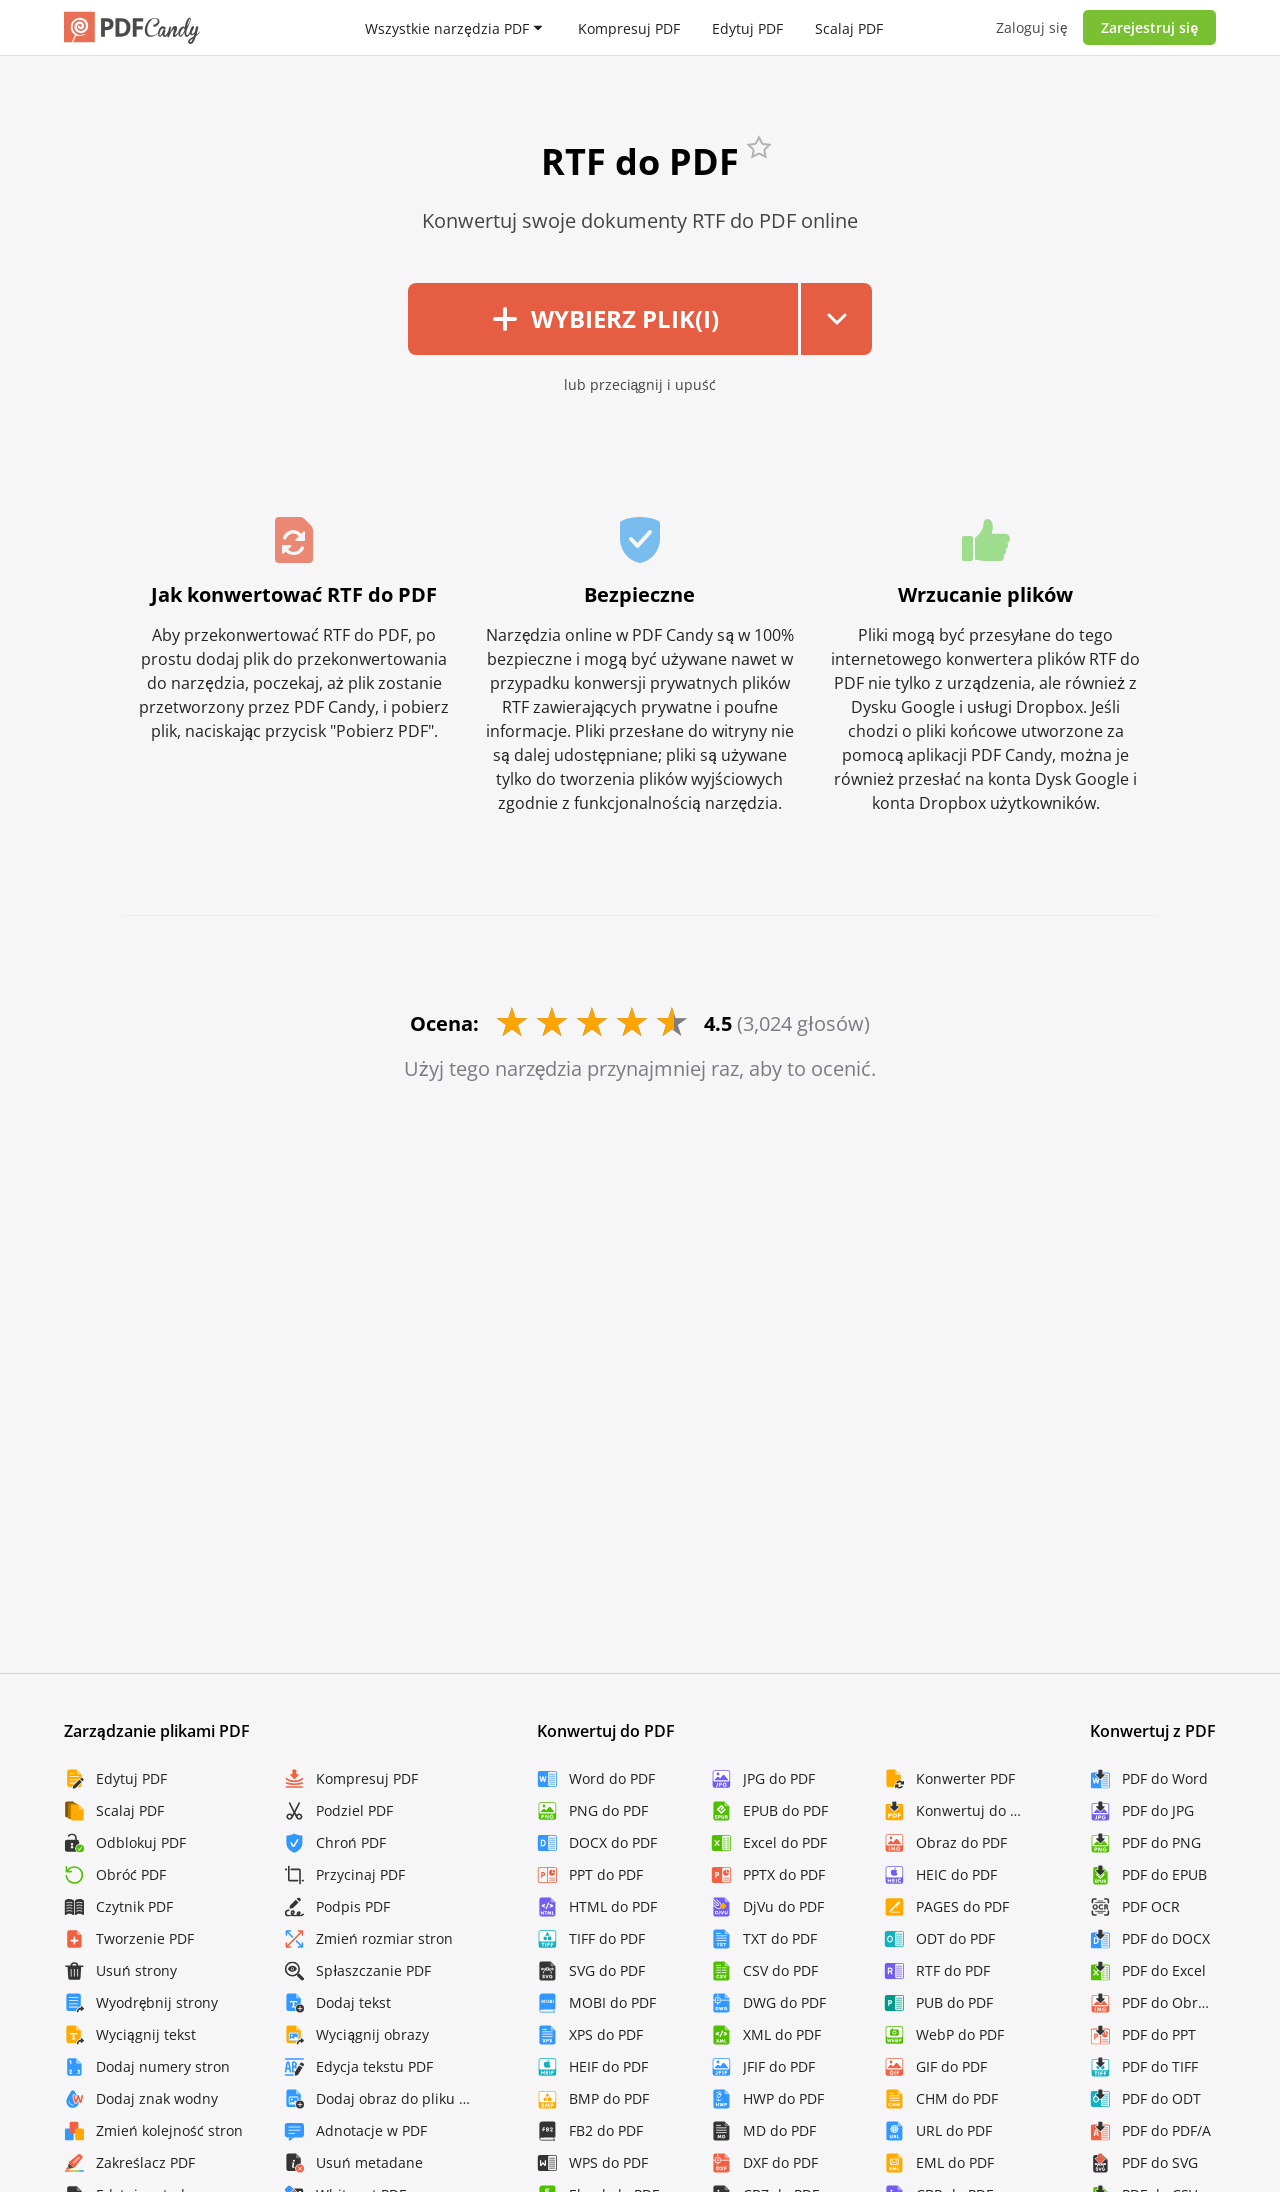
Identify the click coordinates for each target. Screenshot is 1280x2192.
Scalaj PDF (849, 27)
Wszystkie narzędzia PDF (446, 27)
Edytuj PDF (747, 27)
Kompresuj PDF (629, 27)
